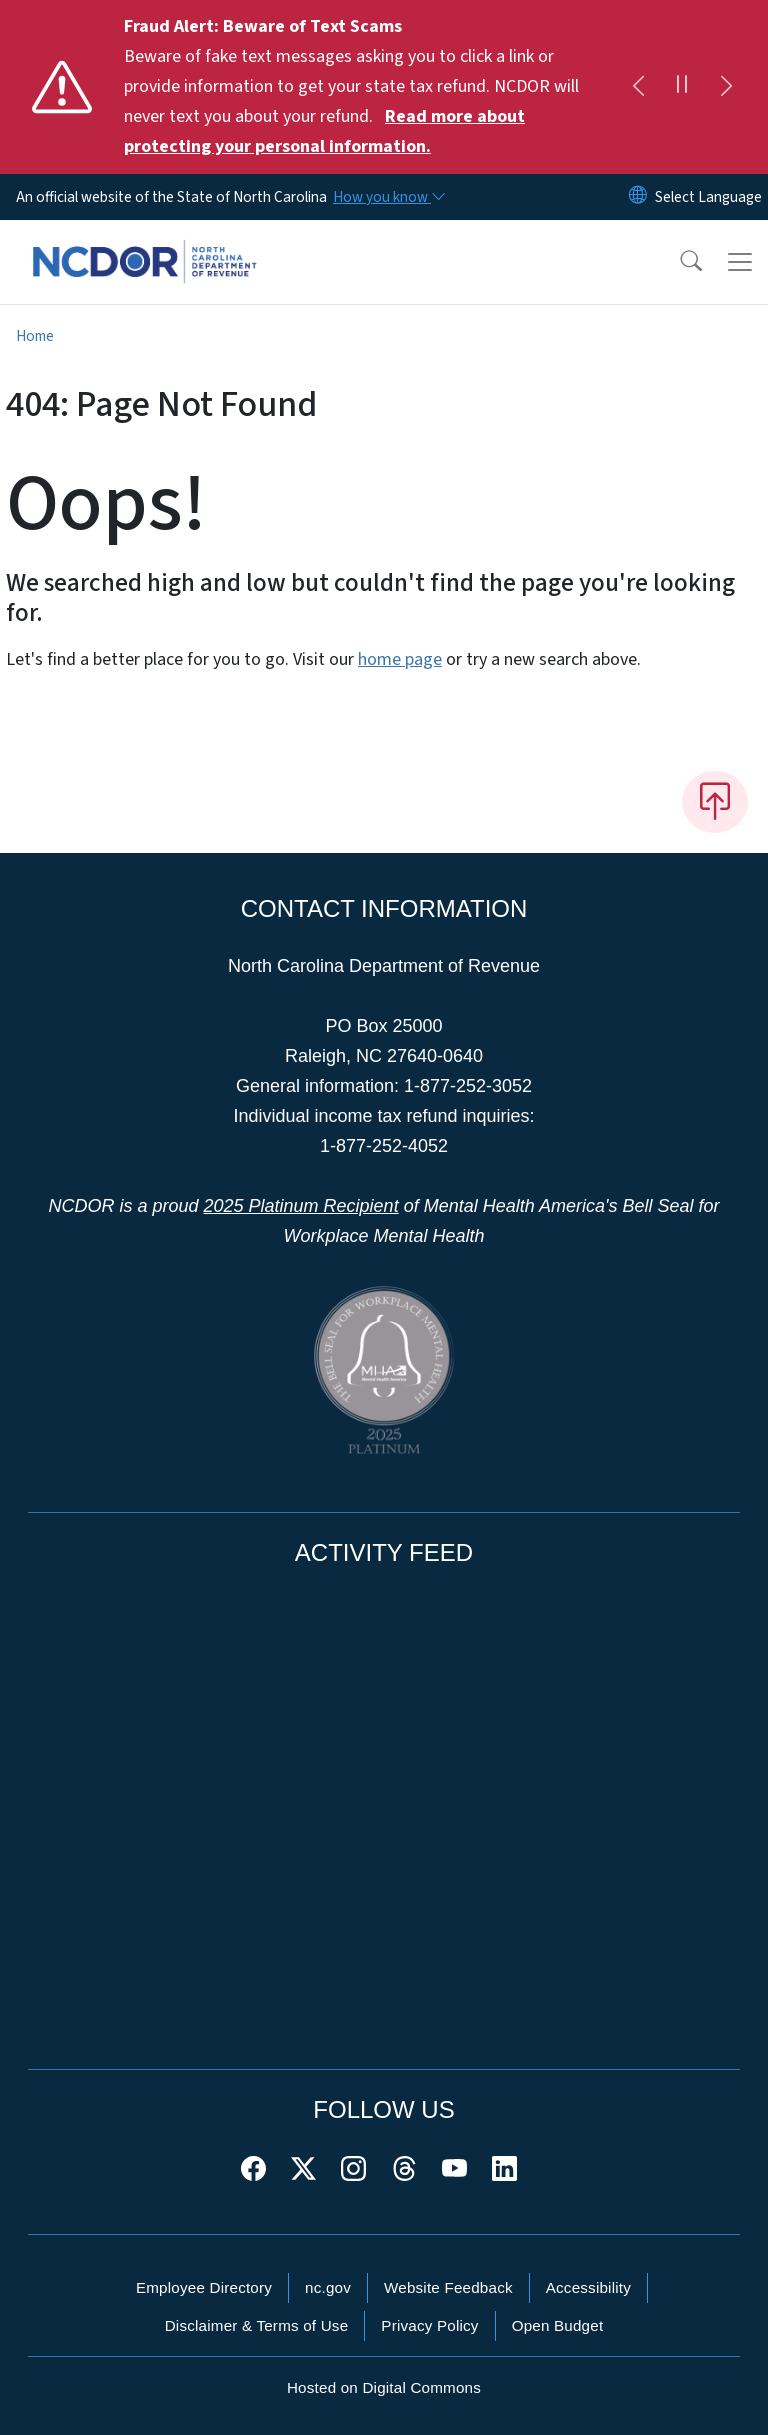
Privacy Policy (429, 2325)
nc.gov (328, 2287)
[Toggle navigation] (740, 262)
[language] (708, 197)
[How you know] (388, 197)
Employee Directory (204, 2287)
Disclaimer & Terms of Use (257, 2325)
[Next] (726, 87)
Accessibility (588, 2287)
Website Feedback (448, 2287)
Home (35, 336)
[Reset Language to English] (638, 197)
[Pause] (682, 87)
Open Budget (558, 2325)
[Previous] (638, 87)
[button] (678, 262)
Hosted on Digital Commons (384, 2387)
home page (400, 659)
